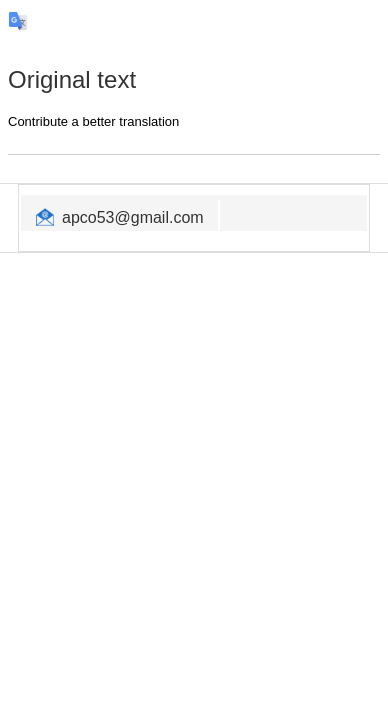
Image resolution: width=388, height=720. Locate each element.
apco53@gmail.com (133, 217)
